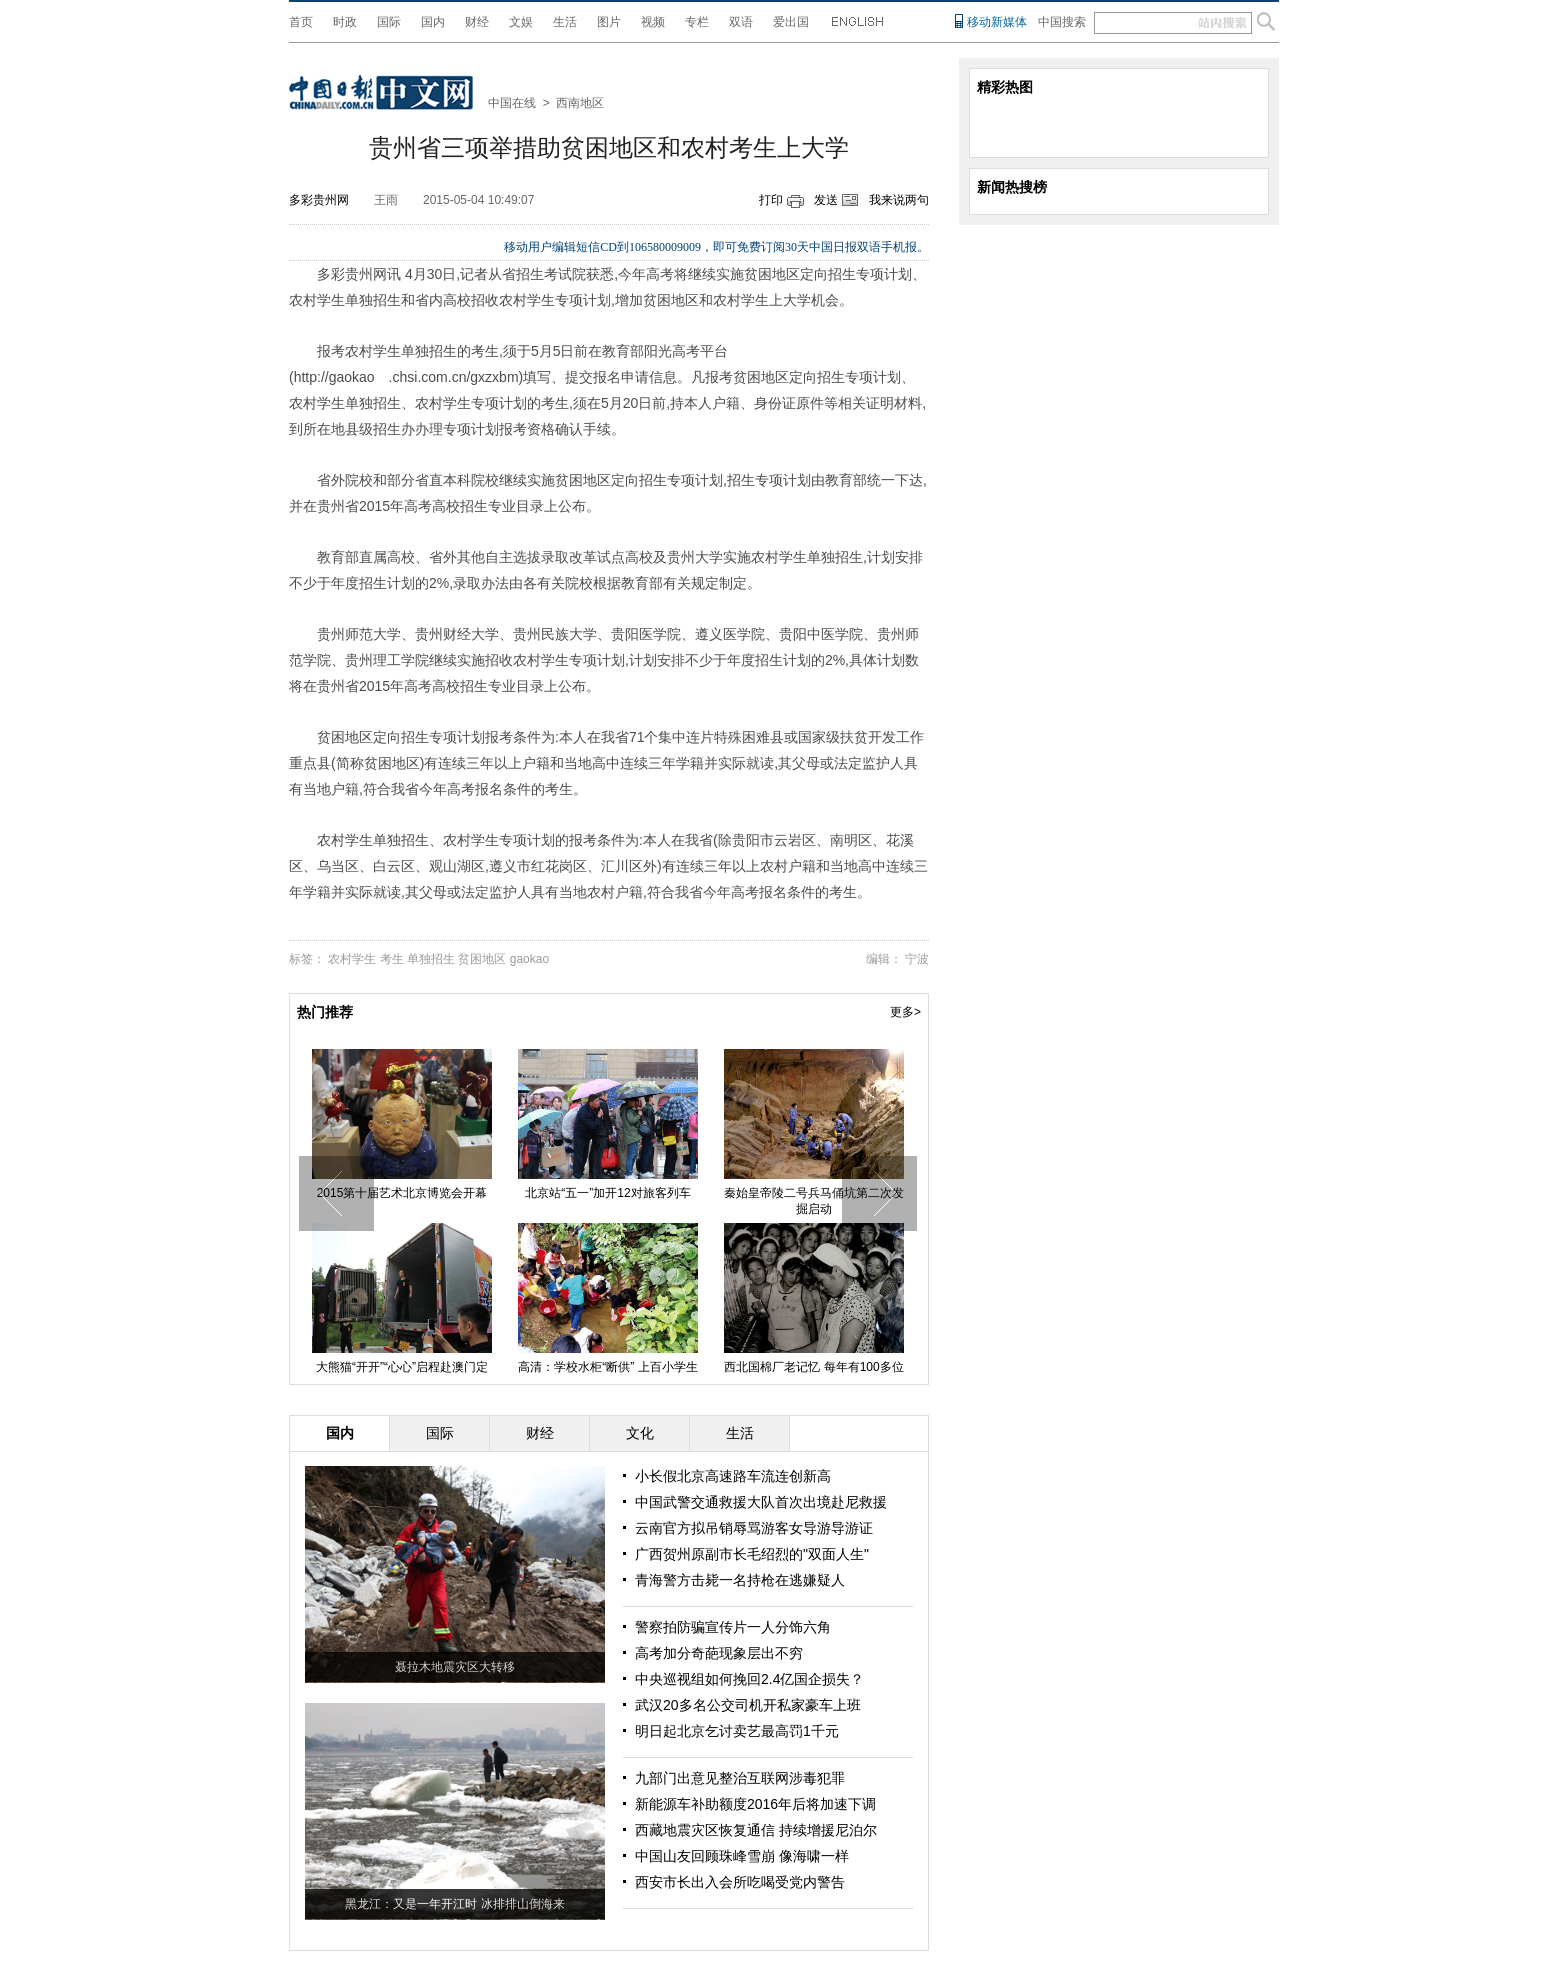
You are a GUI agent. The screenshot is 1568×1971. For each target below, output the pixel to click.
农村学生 (352, 959)
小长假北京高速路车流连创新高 (733, 1476)
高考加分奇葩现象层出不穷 (719, 1653)
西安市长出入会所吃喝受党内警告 (740, 1882)
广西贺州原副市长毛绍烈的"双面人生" (752, 1554)
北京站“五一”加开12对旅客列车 (607, 1193)
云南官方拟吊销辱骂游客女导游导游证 (754, 1528)
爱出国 (791, 22)
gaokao (529, 959)
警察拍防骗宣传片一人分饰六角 (733, 1627)
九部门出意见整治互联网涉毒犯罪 (740, 1778)
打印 (771, 200)
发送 (826, 200)
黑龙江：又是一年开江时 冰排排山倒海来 (454, 1904)
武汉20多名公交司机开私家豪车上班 (748, 1705)
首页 (301, 22)
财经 (477, 22)
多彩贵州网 (319, 200)
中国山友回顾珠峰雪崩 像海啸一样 (742, 1856)
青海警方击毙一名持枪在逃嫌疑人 (740, 1580)
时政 (345, 22)
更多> (905, 1012)
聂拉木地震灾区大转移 (455, 1667)
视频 (653, 22)
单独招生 (431, 959)
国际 (389, 22)
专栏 (697, 22)
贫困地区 (482, 959)
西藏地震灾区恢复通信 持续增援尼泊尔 (756, 1830)
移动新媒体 (997, 22)
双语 (741, 22)
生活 (565, 22)
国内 (433, 22)
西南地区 (580, 103)
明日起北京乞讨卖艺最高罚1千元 (737, 1731)
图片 (609, 22)
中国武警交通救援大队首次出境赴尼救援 (761, 1502)
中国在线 (512, 103)
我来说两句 (899, 200)
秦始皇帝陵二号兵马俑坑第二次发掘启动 (814, 1201)
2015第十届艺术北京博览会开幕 (402, 1193)
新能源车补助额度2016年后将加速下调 (755, 1804)
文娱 (521, 22)
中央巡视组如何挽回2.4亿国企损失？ (749, 1679)
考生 (392, 959)
